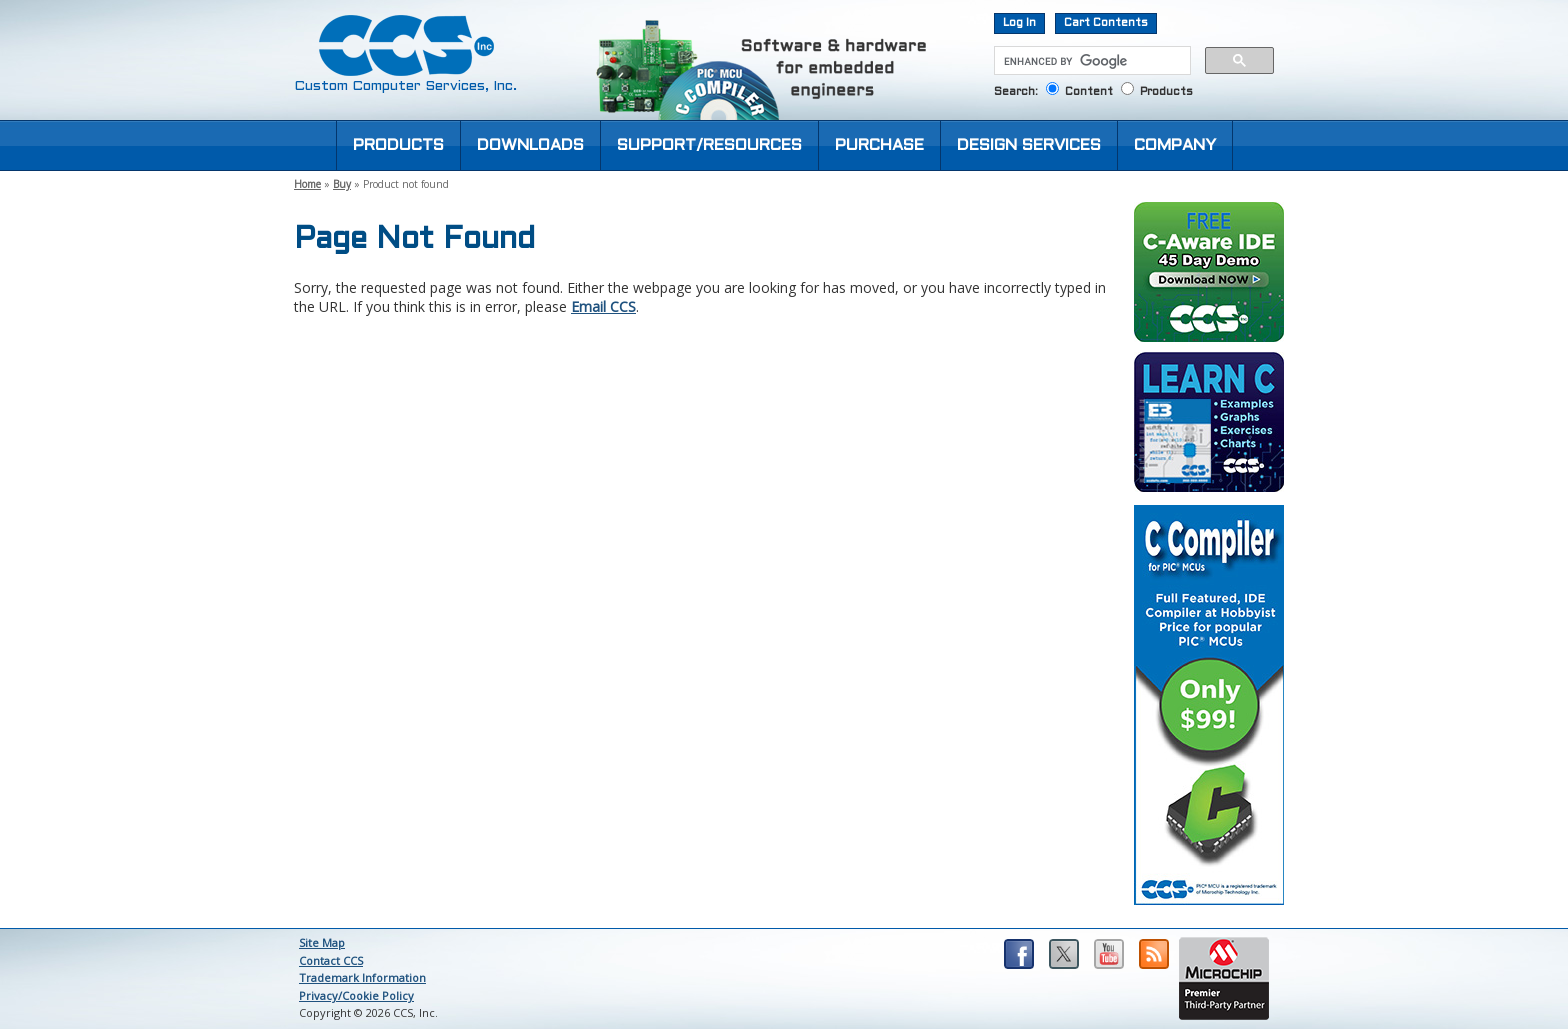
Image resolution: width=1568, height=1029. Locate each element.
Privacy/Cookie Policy (356, 995)
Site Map (322, 942)
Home (307, 184)
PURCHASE (879, 145)
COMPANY (1175, 145)
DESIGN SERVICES (1029, 145)
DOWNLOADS (530, 145)
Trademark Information (362, 977)
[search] (1090, 61)
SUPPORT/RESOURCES (709, 145)
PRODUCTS (398, 145)
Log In (1019, 23)
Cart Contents (1106, 23)
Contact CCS (331, 960)
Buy (342, 184)
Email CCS (603, 306)
